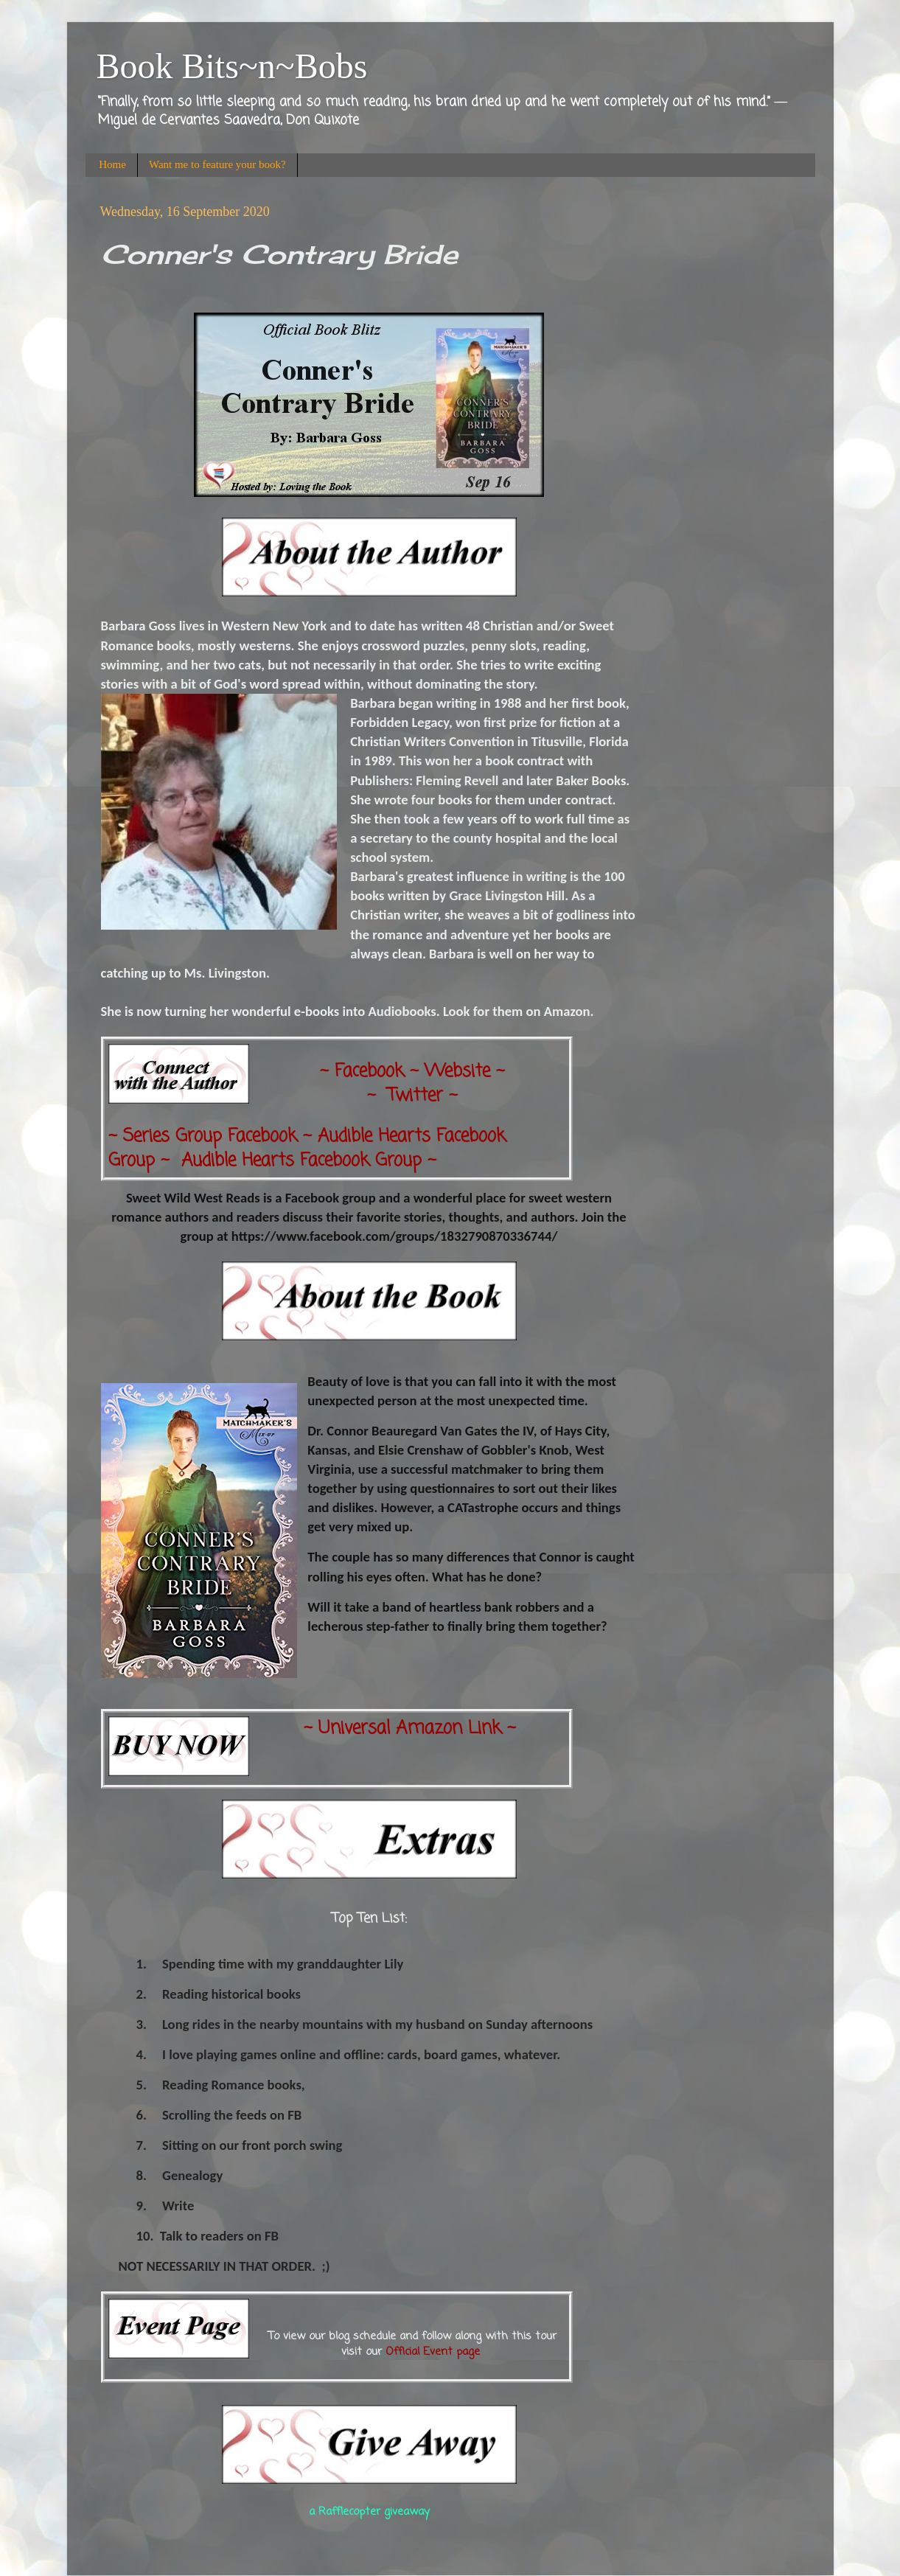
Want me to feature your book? (217, 164)
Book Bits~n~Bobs (232, 66)
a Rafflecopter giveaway (369, 2512)
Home (112, 164)
